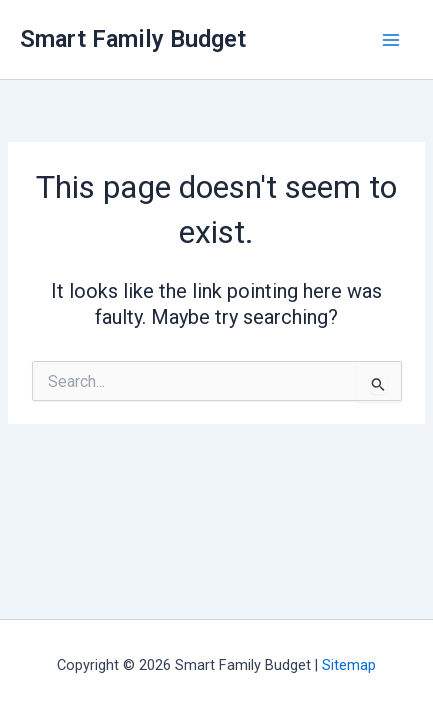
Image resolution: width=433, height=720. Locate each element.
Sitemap (349, 665)
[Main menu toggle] (391, 39)
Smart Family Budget (133, 39)
